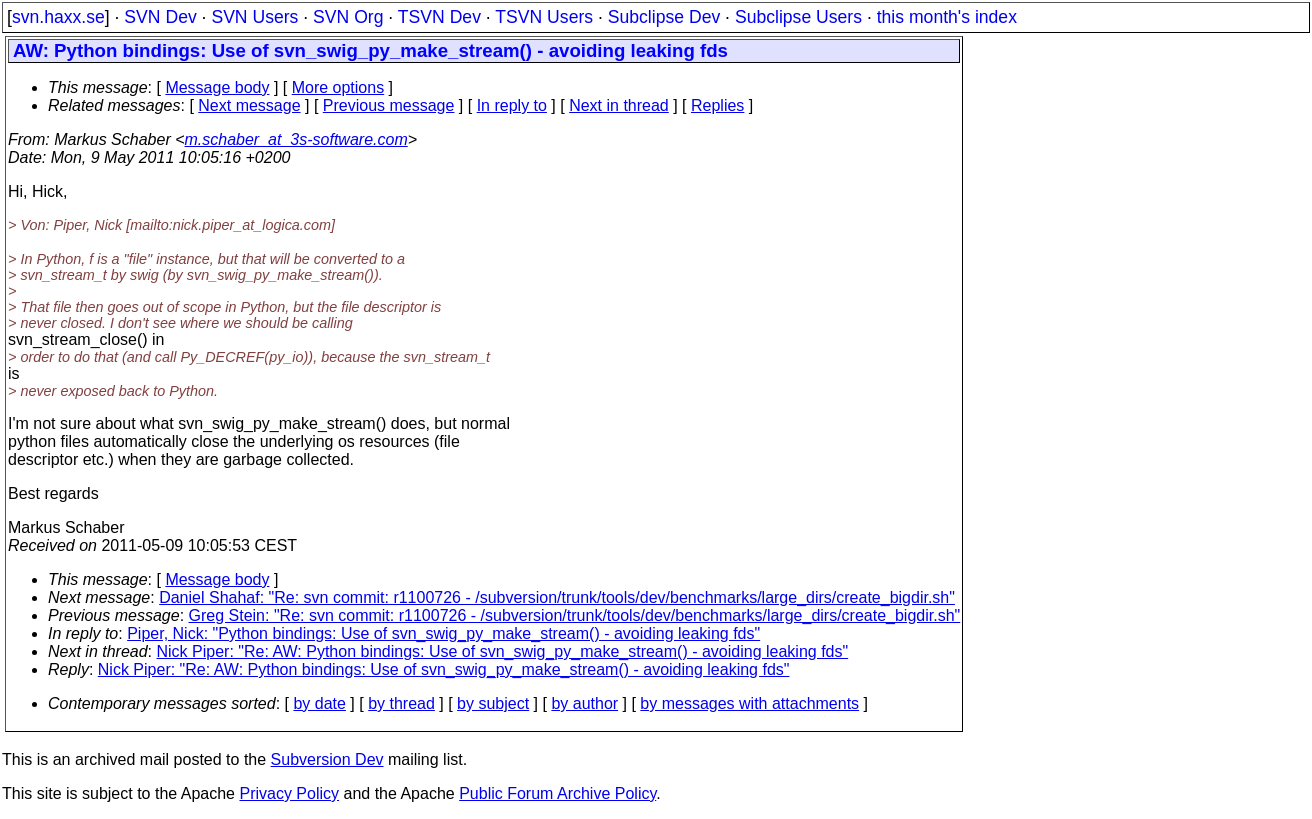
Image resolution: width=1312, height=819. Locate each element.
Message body (217, 87)
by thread (401, 703)
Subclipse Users (798, 17)
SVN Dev (160, 17)
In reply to (512, 105)
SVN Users (254, 17)
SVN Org (348, 17)
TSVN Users (544, 17)
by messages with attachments (749, 703)
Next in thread (619, 105)
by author (584, 703)
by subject (493, 703)
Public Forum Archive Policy (557, 793)
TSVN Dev (439, 17)
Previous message (389, 105)
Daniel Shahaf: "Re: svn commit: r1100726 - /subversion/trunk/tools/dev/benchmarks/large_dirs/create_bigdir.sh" (557, 597)
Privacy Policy (289, 793)
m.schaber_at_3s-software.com (296, 139)
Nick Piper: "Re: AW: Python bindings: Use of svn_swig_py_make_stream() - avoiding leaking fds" (503, 651)
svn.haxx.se (58, 17)
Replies (717, 105)
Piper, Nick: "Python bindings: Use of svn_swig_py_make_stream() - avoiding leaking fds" (443, 633)
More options (338, 87)
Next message (249, 105)
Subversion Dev (327, 759)
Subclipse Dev (664, 17)
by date (319, 703)
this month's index (947, 17)
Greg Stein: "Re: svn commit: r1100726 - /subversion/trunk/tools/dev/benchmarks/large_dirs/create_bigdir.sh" (575, 615)
